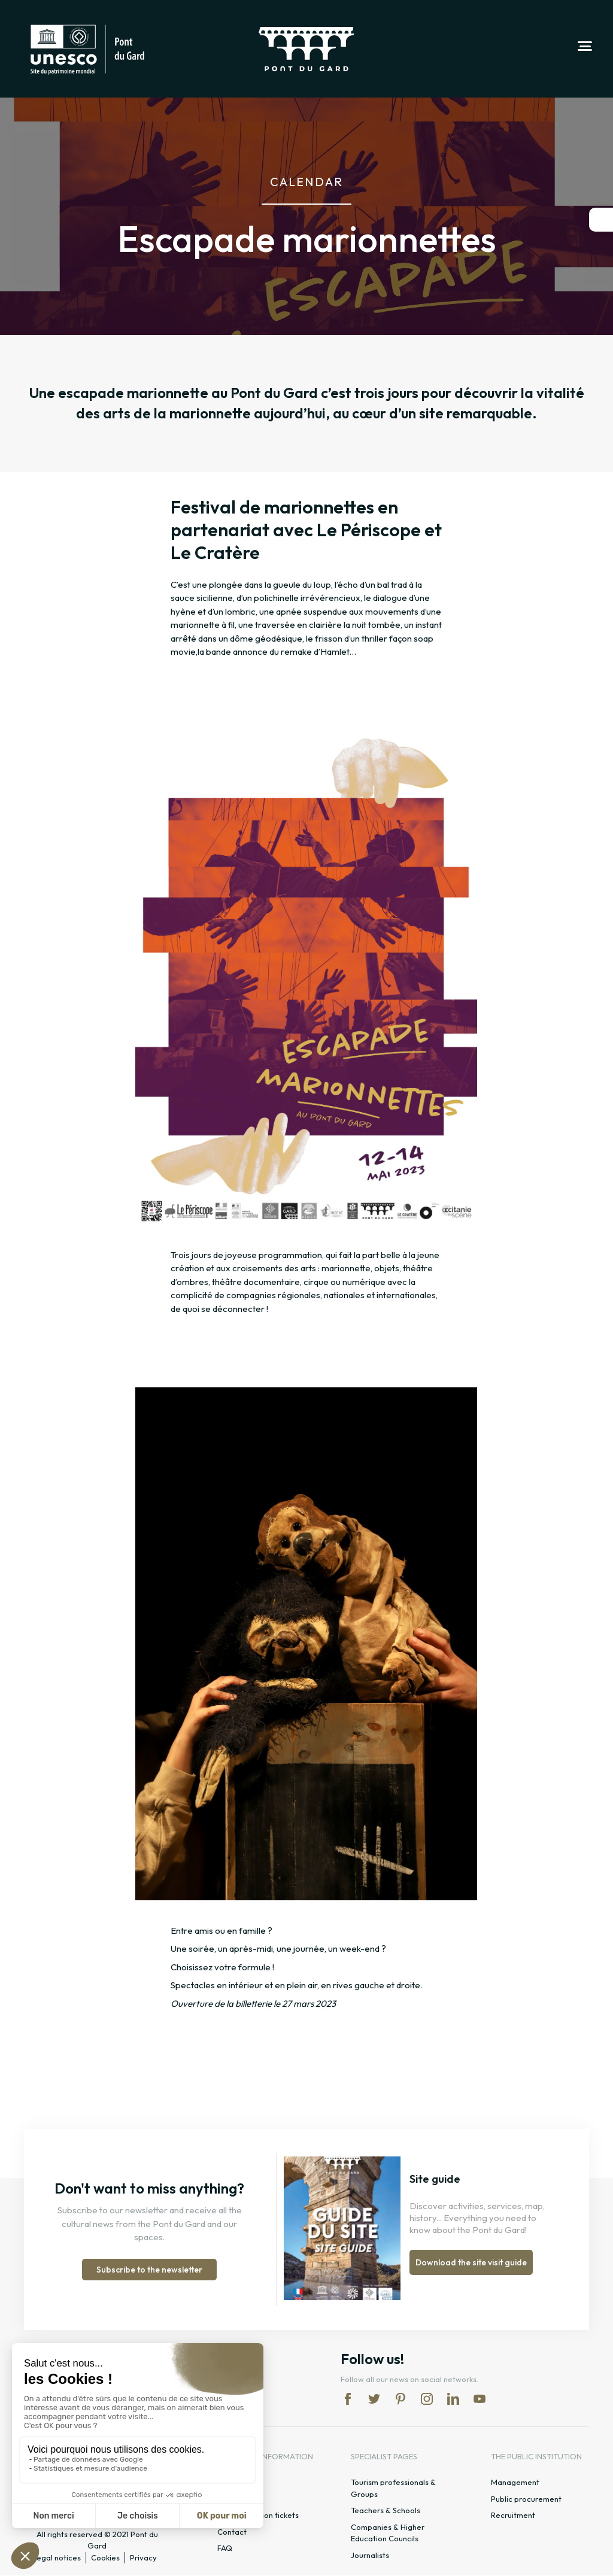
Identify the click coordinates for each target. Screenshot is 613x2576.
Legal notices (56, 2557)
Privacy (143, 2557)
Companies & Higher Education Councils (387, 2533)
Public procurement (526, 2499)
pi (400, 2399)
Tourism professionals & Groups (393, 2488)
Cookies (105, 2557)
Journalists (370, 2555)
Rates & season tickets (258, 2515)
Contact (232, 2532)
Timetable (235, 2482)
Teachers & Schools (385, 2511)
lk (453, 2399)
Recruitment (513, 2515)
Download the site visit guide (471, 2263)
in (427, 2399)
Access (230, 2499)
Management (515, 2482)
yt (479, 2399)
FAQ (224, 2548)
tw (374, 2399)
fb (348, 2399)
